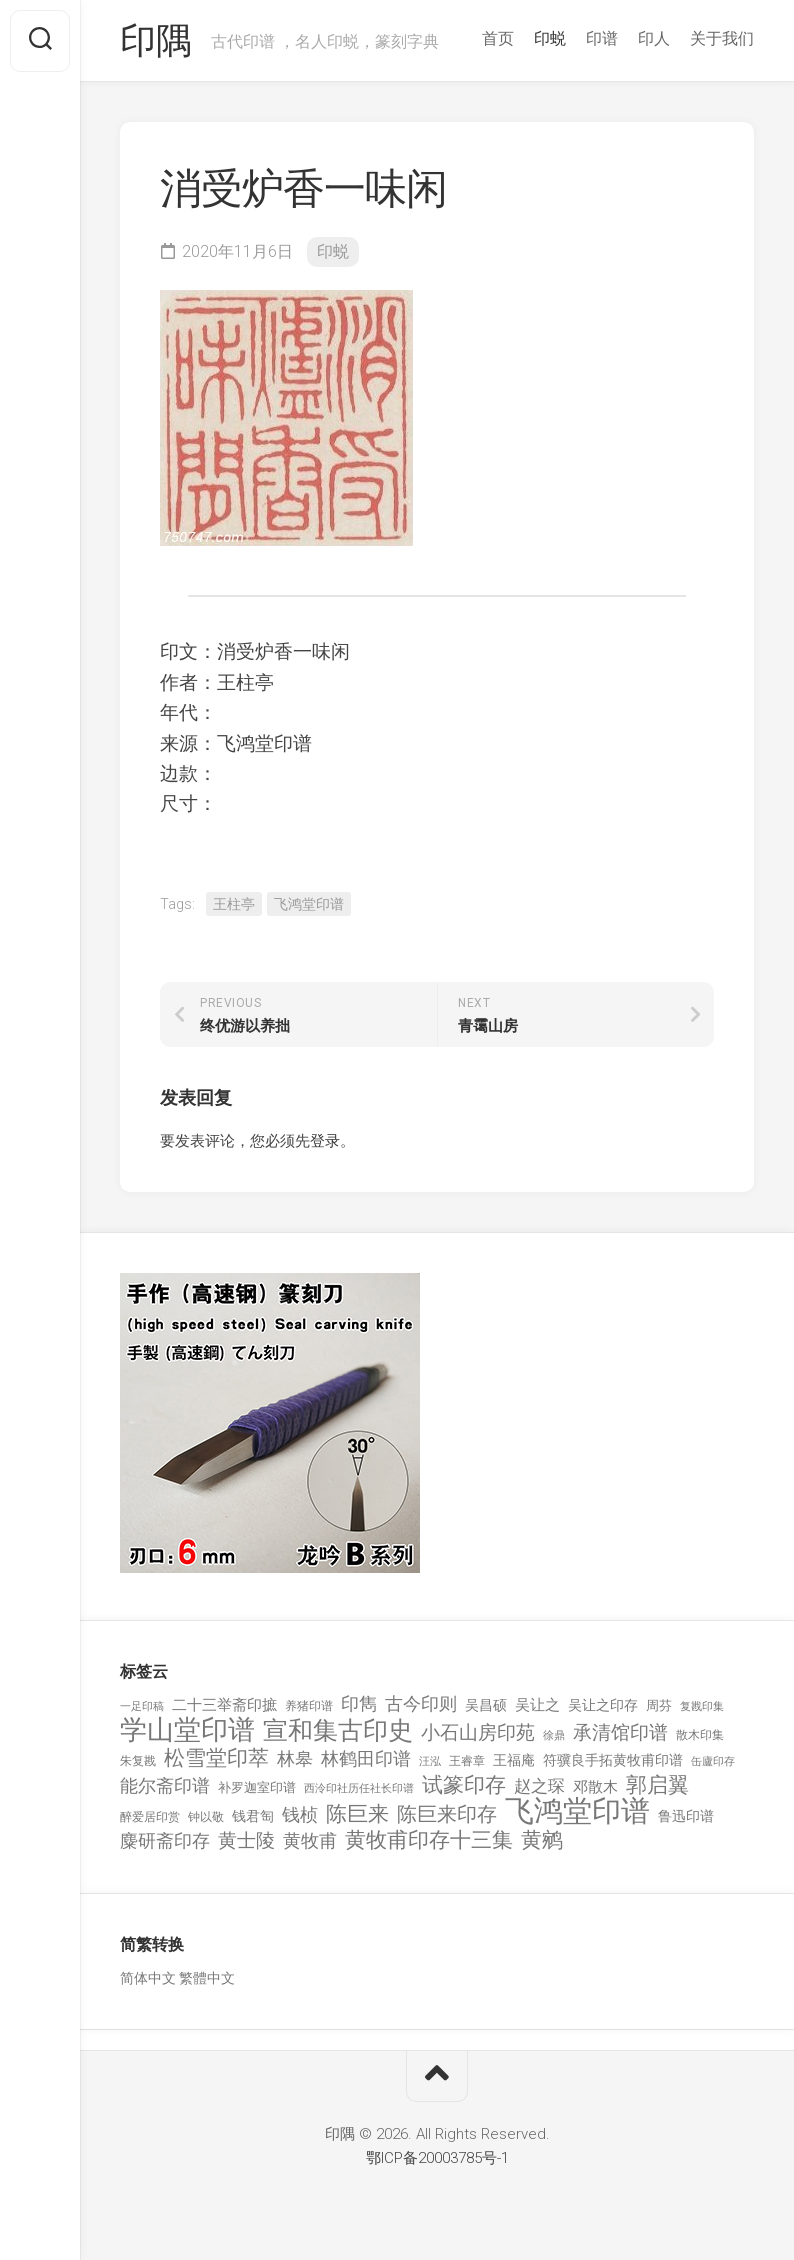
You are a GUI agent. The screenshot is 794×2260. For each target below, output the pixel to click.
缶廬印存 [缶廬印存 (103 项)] (713, 1761)
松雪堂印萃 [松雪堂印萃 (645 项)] (216, 1758)
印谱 (602, 38)
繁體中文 (207, 1978)
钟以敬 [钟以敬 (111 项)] (206, 1817)
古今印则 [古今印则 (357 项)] (421, 1704)
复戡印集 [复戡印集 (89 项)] (702, 1706)
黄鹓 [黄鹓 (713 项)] (542, 1840)
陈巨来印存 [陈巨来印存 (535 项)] (447, 1815)
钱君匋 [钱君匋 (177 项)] (253, 1816)
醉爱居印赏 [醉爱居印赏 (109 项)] (150, 1817)
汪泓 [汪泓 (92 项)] (430, 1761)
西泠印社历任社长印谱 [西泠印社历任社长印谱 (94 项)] (359, 1788)
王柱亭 (234, 904)
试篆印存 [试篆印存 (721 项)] (464, 1785)
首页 (498, 38)
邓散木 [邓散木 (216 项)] (595, 1787)
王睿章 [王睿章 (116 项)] (467, 1761)
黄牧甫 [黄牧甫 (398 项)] (310, 1840)
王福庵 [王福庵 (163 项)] (514, 1760)
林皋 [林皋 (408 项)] (295, 1758)
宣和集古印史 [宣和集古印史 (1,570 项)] (338, 1730)
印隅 (155, 41)
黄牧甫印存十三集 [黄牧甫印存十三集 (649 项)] (429, 1840)
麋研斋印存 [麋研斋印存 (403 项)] (165, 1840)
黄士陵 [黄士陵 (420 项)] (246, 1841)
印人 (654, 38)
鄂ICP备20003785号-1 (437, 2158)
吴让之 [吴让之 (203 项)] (537, 1705)
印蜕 (550, 38)
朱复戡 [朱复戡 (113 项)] (138, 1761)
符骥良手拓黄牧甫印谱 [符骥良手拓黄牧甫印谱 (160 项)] (613, 1760)
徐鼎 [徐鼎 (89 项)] (554, 1735)
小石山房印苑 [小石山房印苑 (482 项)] (478, 1733)
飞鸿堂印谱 (309, 904)
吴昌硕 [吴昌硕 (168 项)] (486, 1705)
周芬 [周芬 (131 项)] (659, 1705)
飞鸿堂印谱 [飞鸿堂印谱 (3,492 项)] (577, 1811)
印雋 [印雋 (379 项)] (359, 1703)
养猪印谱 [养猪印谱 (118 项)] (309, 1706)
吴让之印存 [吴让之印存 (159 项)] (603, 1705)
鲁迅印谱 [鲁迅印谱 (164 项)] (686, 1816)
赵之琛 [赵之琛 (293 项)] (539, 1786)
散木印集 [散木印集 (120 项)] (700, 1735)
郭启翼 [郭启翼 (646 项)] (657, 1785)
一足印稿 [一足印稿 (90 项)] (142, 1706)
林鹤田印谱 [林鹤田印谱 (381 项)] (366, 1758)
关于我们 (722, 38)
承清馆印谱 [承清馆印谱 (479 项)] (620, 1733)
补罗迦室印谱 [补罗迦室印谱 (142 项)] (257, 1787)
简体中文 (148, 1978)
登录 (325, 1141)
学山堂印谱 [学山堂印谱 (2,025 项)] (187, 1730)
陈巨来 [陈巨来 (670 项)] (357, 1814)
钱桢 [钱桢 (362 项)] (300, 1814)
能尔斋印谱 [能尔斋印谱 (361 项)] (165, 1785)
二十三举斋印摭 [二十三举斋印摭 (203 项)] (224, 1705)
